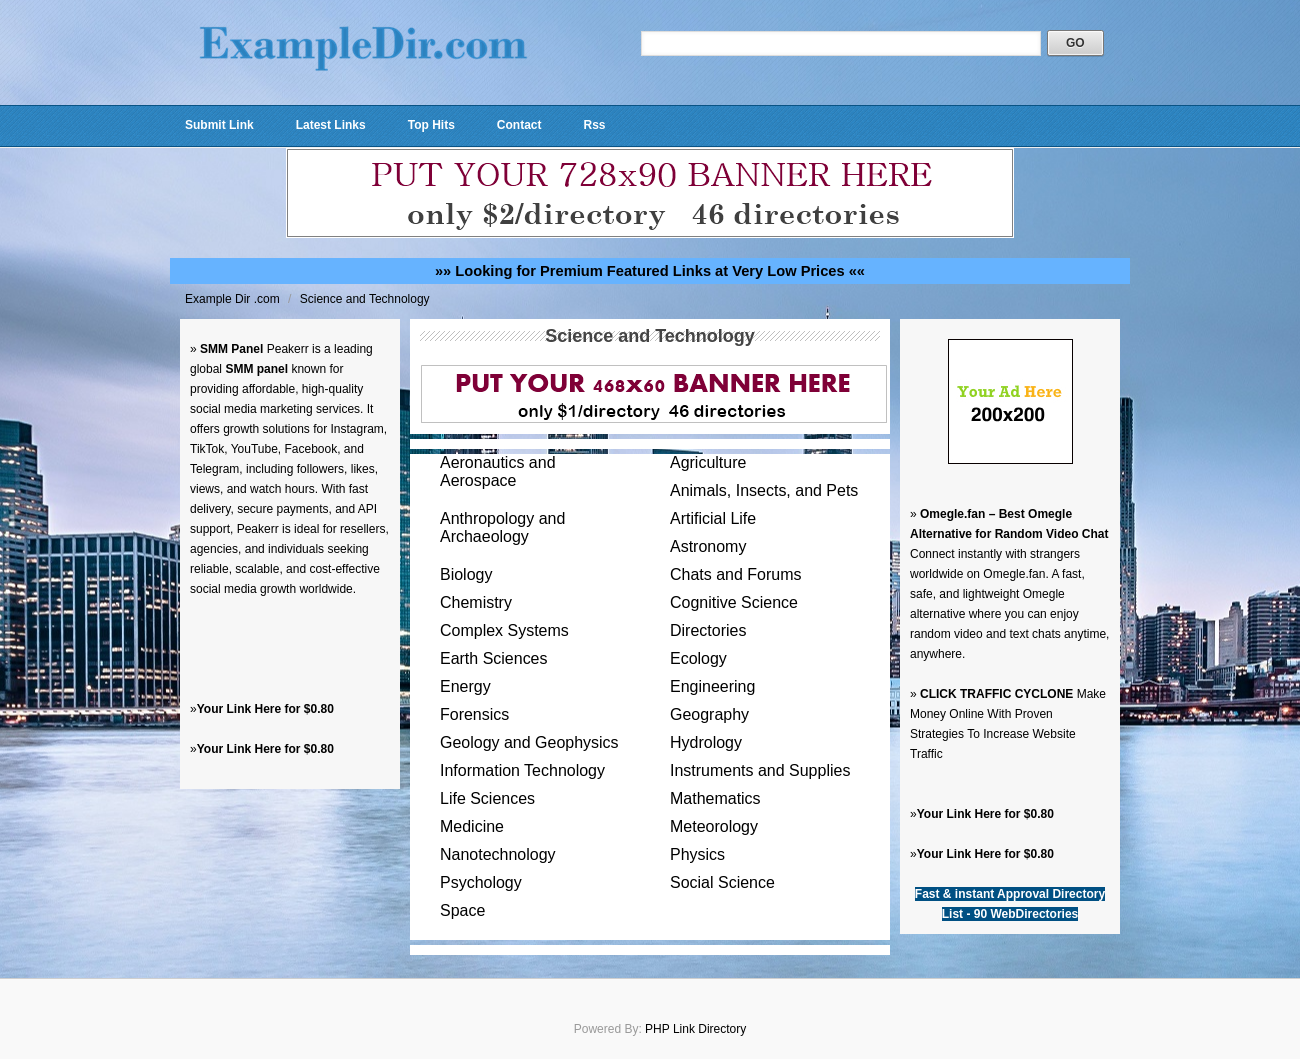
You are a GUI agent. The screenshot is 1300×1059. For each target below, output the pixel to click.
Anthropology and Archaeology (502, 527)
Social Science (722, 882)
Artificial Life (713, 518)
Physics (697, 854)
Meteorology (714, 826)
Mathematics (715, 798)
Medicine (472, 826)
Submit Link (219, 125)
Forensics (474, 714)
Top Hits (431, 125)
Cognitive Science (734, 602)
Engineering (712, 686)
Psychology (481, 882)
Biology (466, 574)
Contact (519, 125)
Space (462, 910)
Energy (465, 686)
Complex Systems (504, 630)
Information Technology (522, 770)
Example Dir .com (234, 299)
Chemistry (476, 602)
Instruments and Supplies (760, 770)
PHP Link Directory (695, 1029)
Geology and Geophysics (529, 742)
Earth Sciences (494, 658)
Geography (709, 714)
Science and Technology (365, 299)
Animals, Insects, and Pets (764, 490)
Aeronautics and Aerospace (498, 471)
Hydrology (706, 742)
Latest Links (331, 125)
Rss (594, 125)
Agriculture (708, 462)
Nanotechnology (498, 854)
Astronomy (708, 546)
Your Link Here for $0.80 (265, 709)
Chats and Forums (735, 574)
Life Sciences (487, 798)
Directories (708, 630)
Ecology (698, 658)
